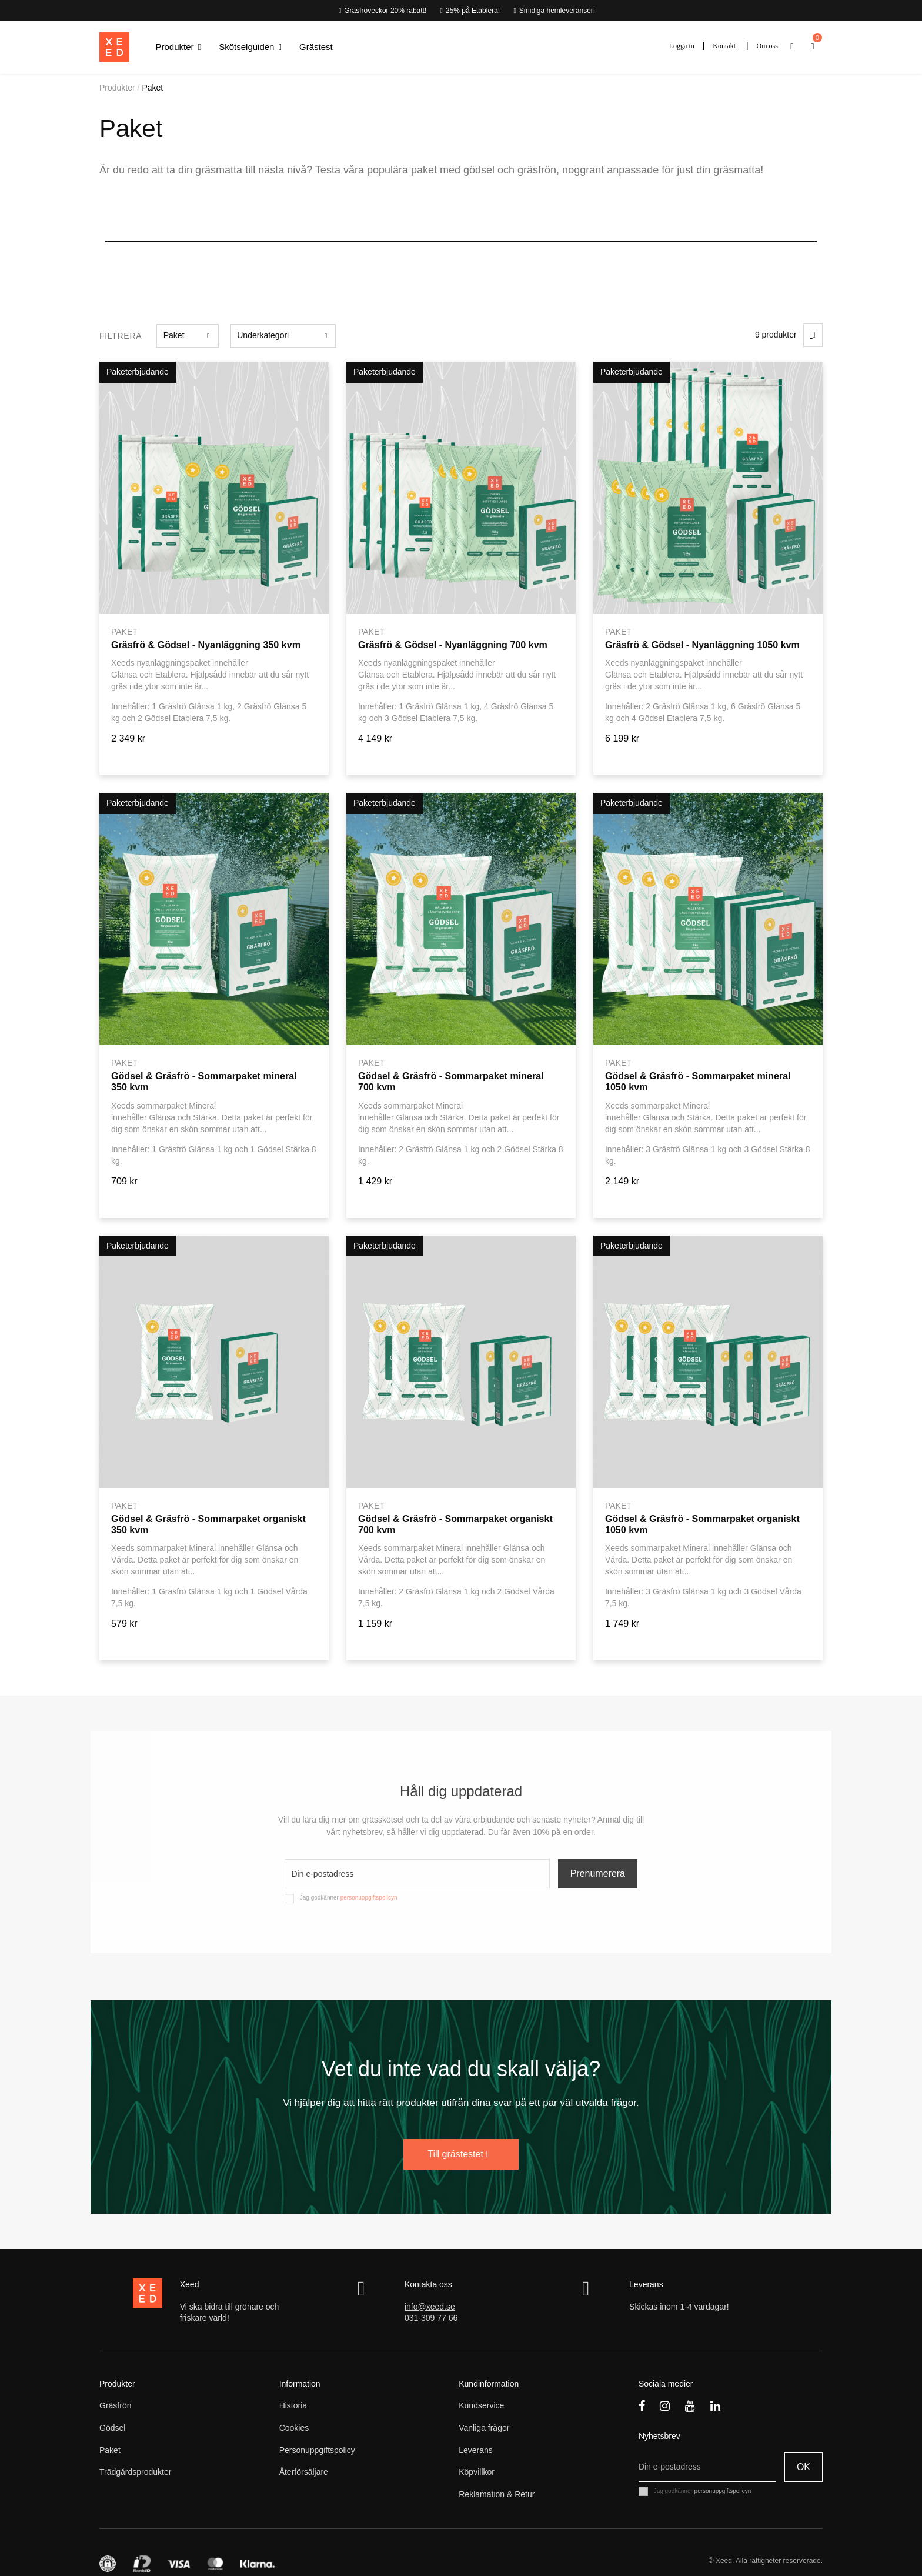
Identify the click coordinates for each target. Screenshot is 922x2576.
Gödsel (112, 2427)
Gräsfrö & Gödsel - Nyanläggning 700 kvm (452, 644)
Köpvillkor (477, 2472)
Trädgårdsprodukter (135, 2472)
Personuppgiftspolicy (317, 2450)
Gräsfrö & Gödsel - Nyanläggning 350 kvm (205, 644)
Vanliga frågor (484, 2427)
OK (803, 2467)
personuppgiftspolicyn (368, 1897)
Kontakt (724, 46)
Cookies (294, 2427)
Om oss (767, 46)
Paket (110, 2450)
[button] (179, 47)
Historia (293, 2405)
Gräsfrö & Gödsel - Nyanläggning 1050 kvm (702, 644)
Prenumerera (597, 1873)
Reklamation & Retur (497, 2494)
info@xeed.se (430, 2306)
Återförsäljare (303, 2472)
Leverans (476, 2450)
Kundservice (481, 2405)
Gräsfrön (115, 2405)
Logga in (681, 46)
